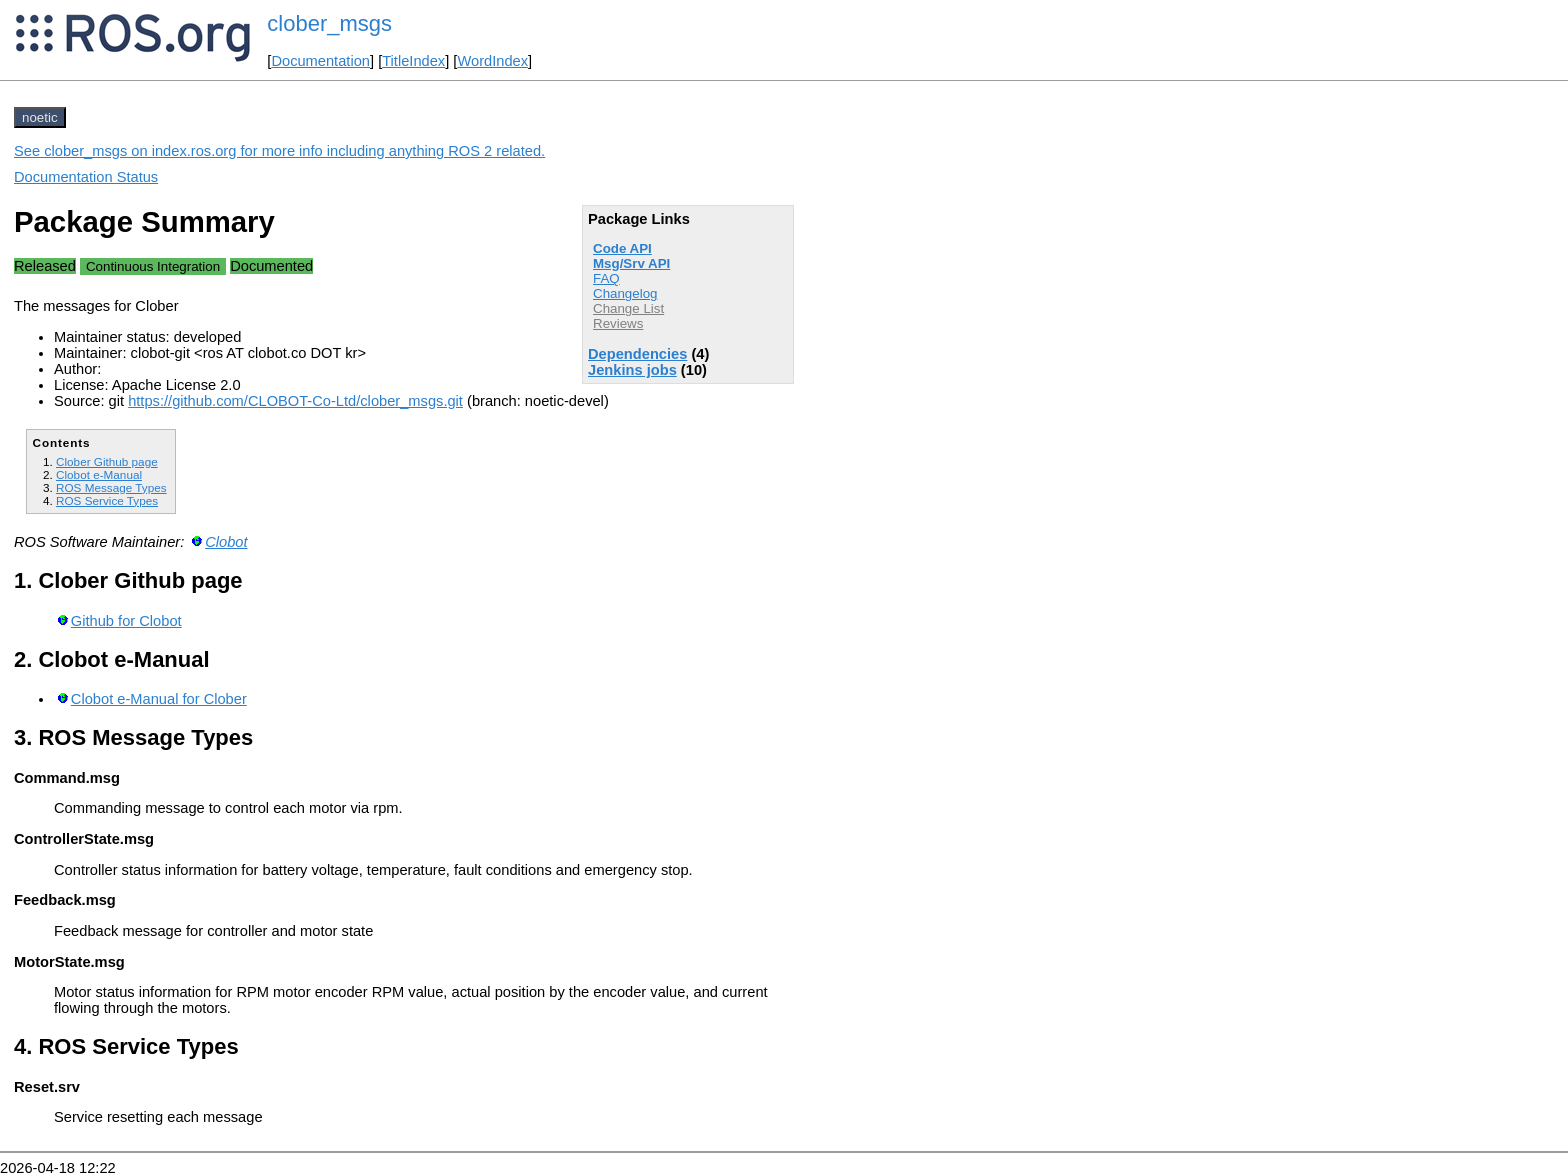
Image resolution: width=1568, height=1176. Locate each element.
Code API (622, 248)
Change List (628, 308)
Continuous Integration (153, 266)
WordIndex (492, 61)
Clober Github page (107, 461)
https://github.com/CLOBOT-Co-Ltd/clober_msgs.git (295, 401)
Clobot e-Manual (99, 474)
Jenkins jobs (632, 370)
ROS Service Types (107, 500)
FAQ (606, 278)
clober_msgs (329, 23)
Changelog (625, 293)
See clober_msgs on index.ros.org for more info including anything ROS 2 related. (279, 151)
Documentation (320, 61)
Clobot (226, 542)
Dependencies (637, 354)
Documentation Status (86, 177)
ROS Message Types (111, 487)
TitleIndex (413, 61)
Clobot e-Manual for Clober (159, 699)
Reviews (618, 323)
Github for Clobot (126, 621)
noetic (40, 117)
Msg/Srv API (631, 263)
